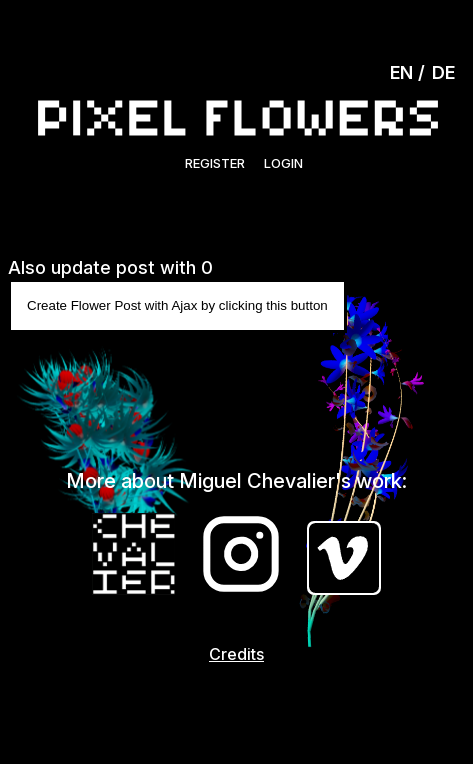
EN (401, 72)
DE (443, 72)
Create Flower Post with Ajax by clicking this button (177, 305)
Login (283, 163)
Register (215, 163)
